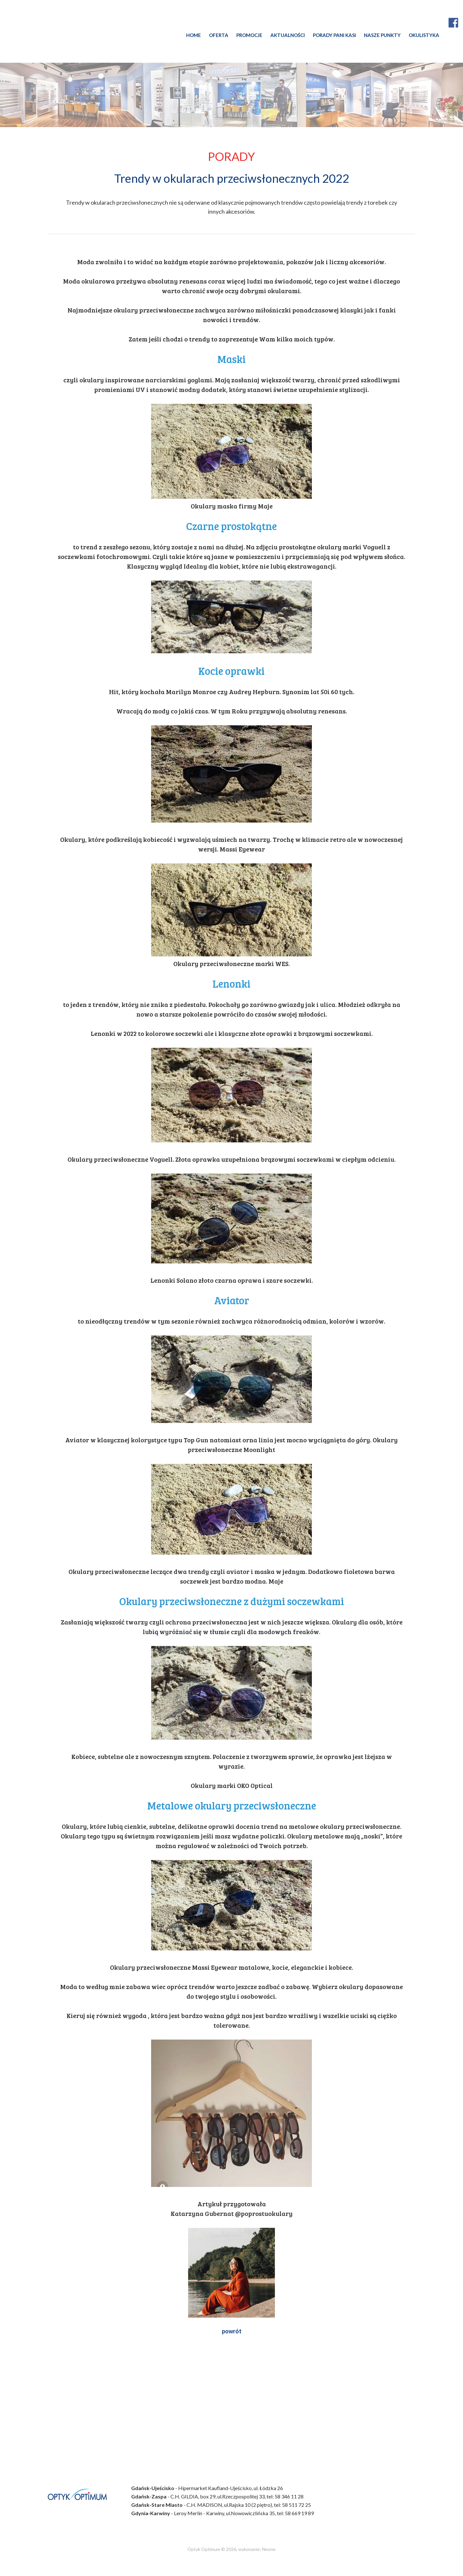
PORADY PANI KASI (334, 35)
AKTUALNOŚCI (287, 35)
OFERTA (218, 35)
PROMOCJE (249, 35)
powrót (231, 2331)
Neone (269, 2549)
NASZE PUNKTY (382, 35)
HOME (193, 35)
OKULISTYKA (424, 35)
